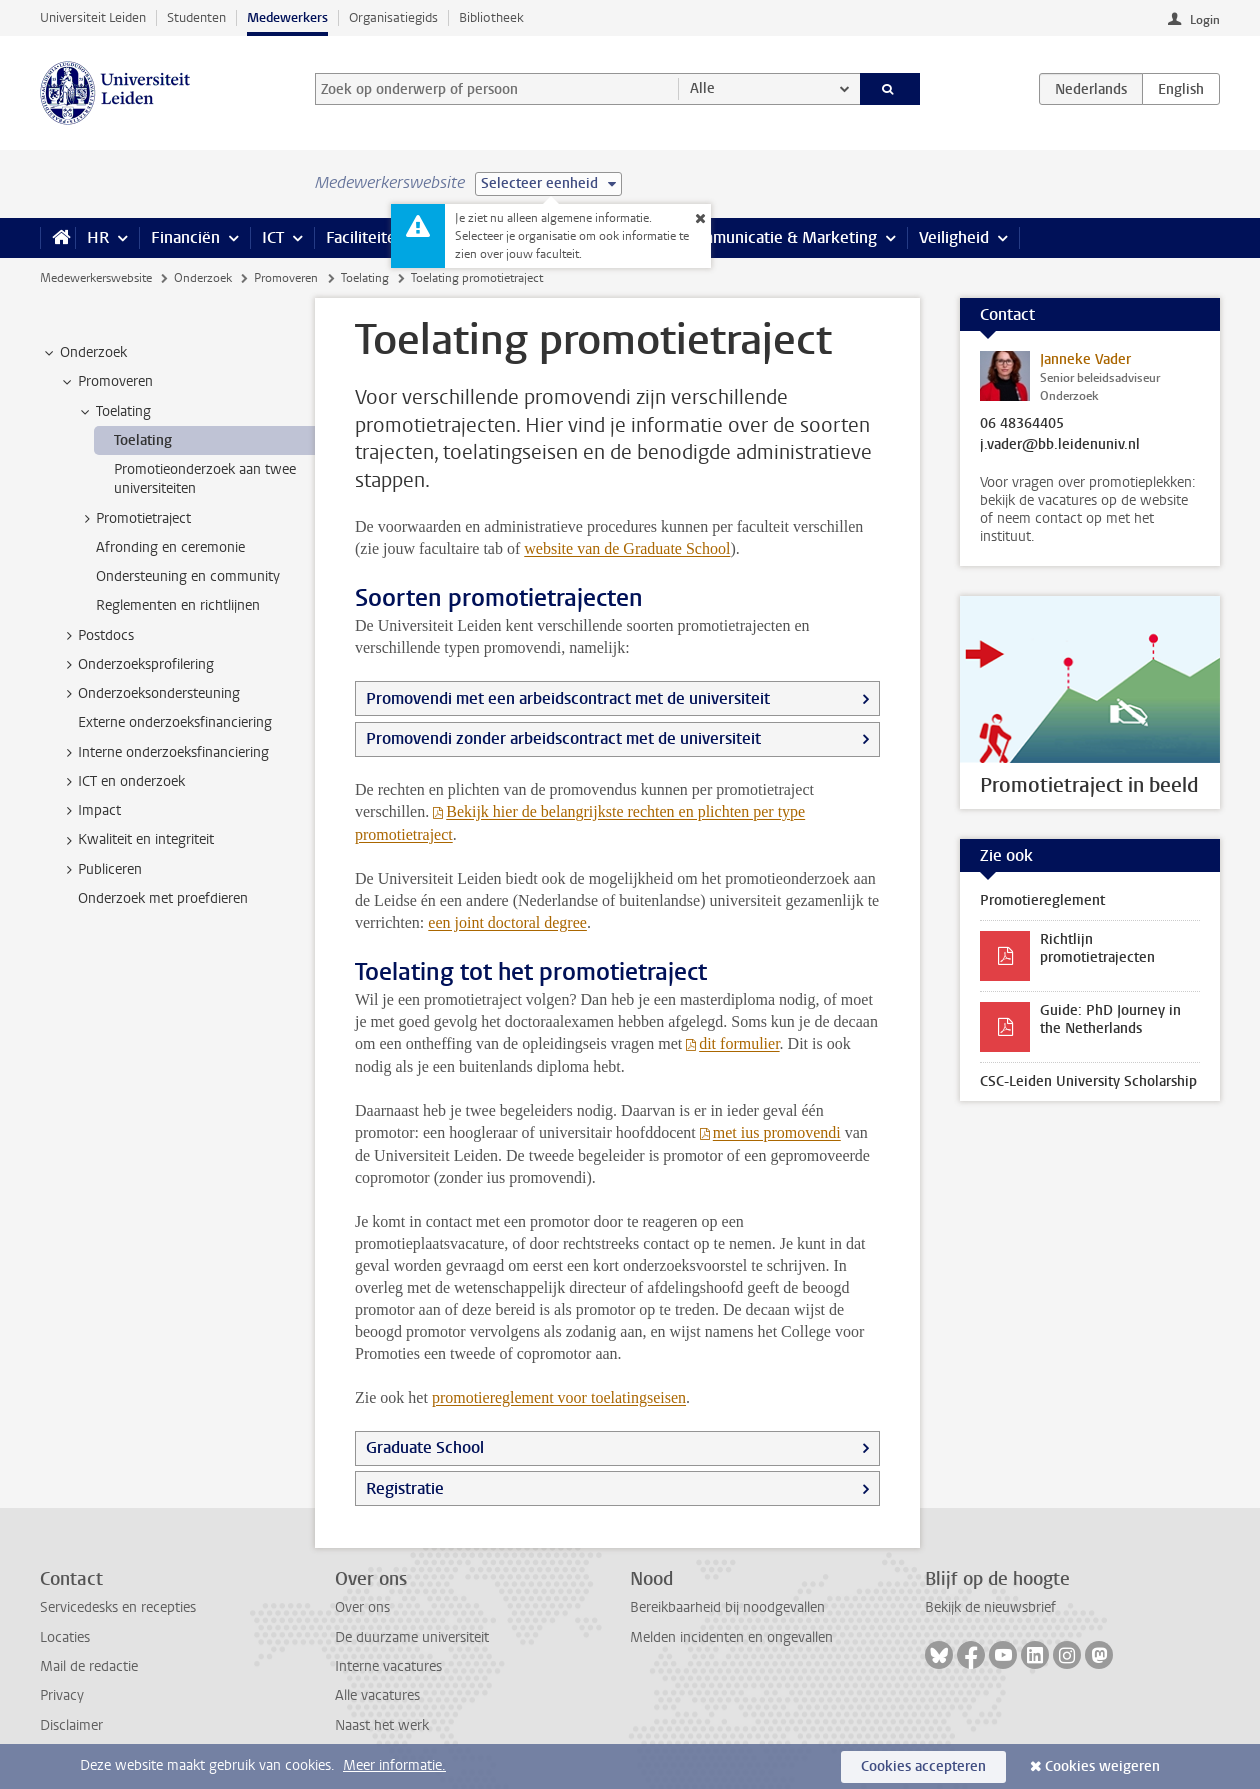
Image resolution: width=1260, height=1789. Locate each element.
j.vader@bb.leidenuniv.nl (1060, 445)
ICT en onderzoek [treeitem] (122, 782)
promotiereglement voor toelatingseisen (559, 1397)
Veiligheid (954, 237)
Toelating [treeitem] (114, 412)
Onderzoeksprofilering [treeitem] (136, 665)
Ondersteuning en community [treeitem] (188, 576)
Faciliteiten (365, 237)
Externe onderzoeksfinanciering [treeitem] (175, 722)
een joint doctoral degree (507, 922)
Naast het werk (382, 1725)
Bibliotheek (491, 17)
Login (1205, 20)
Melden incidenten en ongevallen (731, 1637)
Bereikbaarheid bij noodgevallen (727, 1607)
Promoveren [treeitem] (106, 382)
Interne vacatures (388, 1666)
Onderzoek (203, 278)
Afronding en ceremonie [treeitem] (170, 547)
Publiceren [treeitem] (100, 870)
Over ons (362, 1607)
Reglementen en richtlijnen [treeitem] (178, 605)
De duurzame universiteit (412, 1637)
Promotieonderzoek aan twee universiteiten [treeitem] (205, 479)
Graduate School (425, 1447)
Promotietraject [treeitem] (134, 519)
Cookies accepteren (923, 1766)
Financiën (185, 237)
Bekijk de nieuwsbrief (990, 1607)
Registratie (405, 1488)
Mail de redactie (89, 1666)
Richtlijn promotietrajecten (1097, 948)
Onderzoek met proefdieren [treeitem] (163, 898)
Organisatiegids (393, 17)
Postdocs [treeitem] (96, 636)
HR (98, 237)
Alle (702, 88)
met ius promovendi (777, 1132)
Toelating (365, 278)
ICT (273, 237)
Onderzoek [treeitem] (84, 353)
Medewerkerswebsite (96, 278)
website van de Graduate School (627, 548)
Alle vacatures (377, 1695)
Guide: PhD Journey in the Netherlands (1110, 1019)
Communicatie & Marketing (779, 237)
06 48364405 (1022, 424)
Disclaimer (71, 1725)
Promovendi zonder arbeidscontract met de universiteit (563, 738)
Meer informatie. (394, 1765)
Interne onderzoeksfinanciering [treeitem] (164, 753)
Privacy (62, 1695)
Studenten (196, 17)
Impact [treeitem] (90, 811)
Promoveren (286, 278)
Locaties (65, 1637)
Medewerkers (287, 17)
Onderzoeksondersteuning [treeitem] (149, 694)
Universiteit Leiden (93, 17)
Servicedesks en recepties (118, 1607)
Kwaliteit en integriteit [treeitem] (136, 840)
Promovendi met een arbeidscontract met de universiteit (568, 698)
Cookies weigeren (1102, 1766)
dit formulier (739, 1043)
